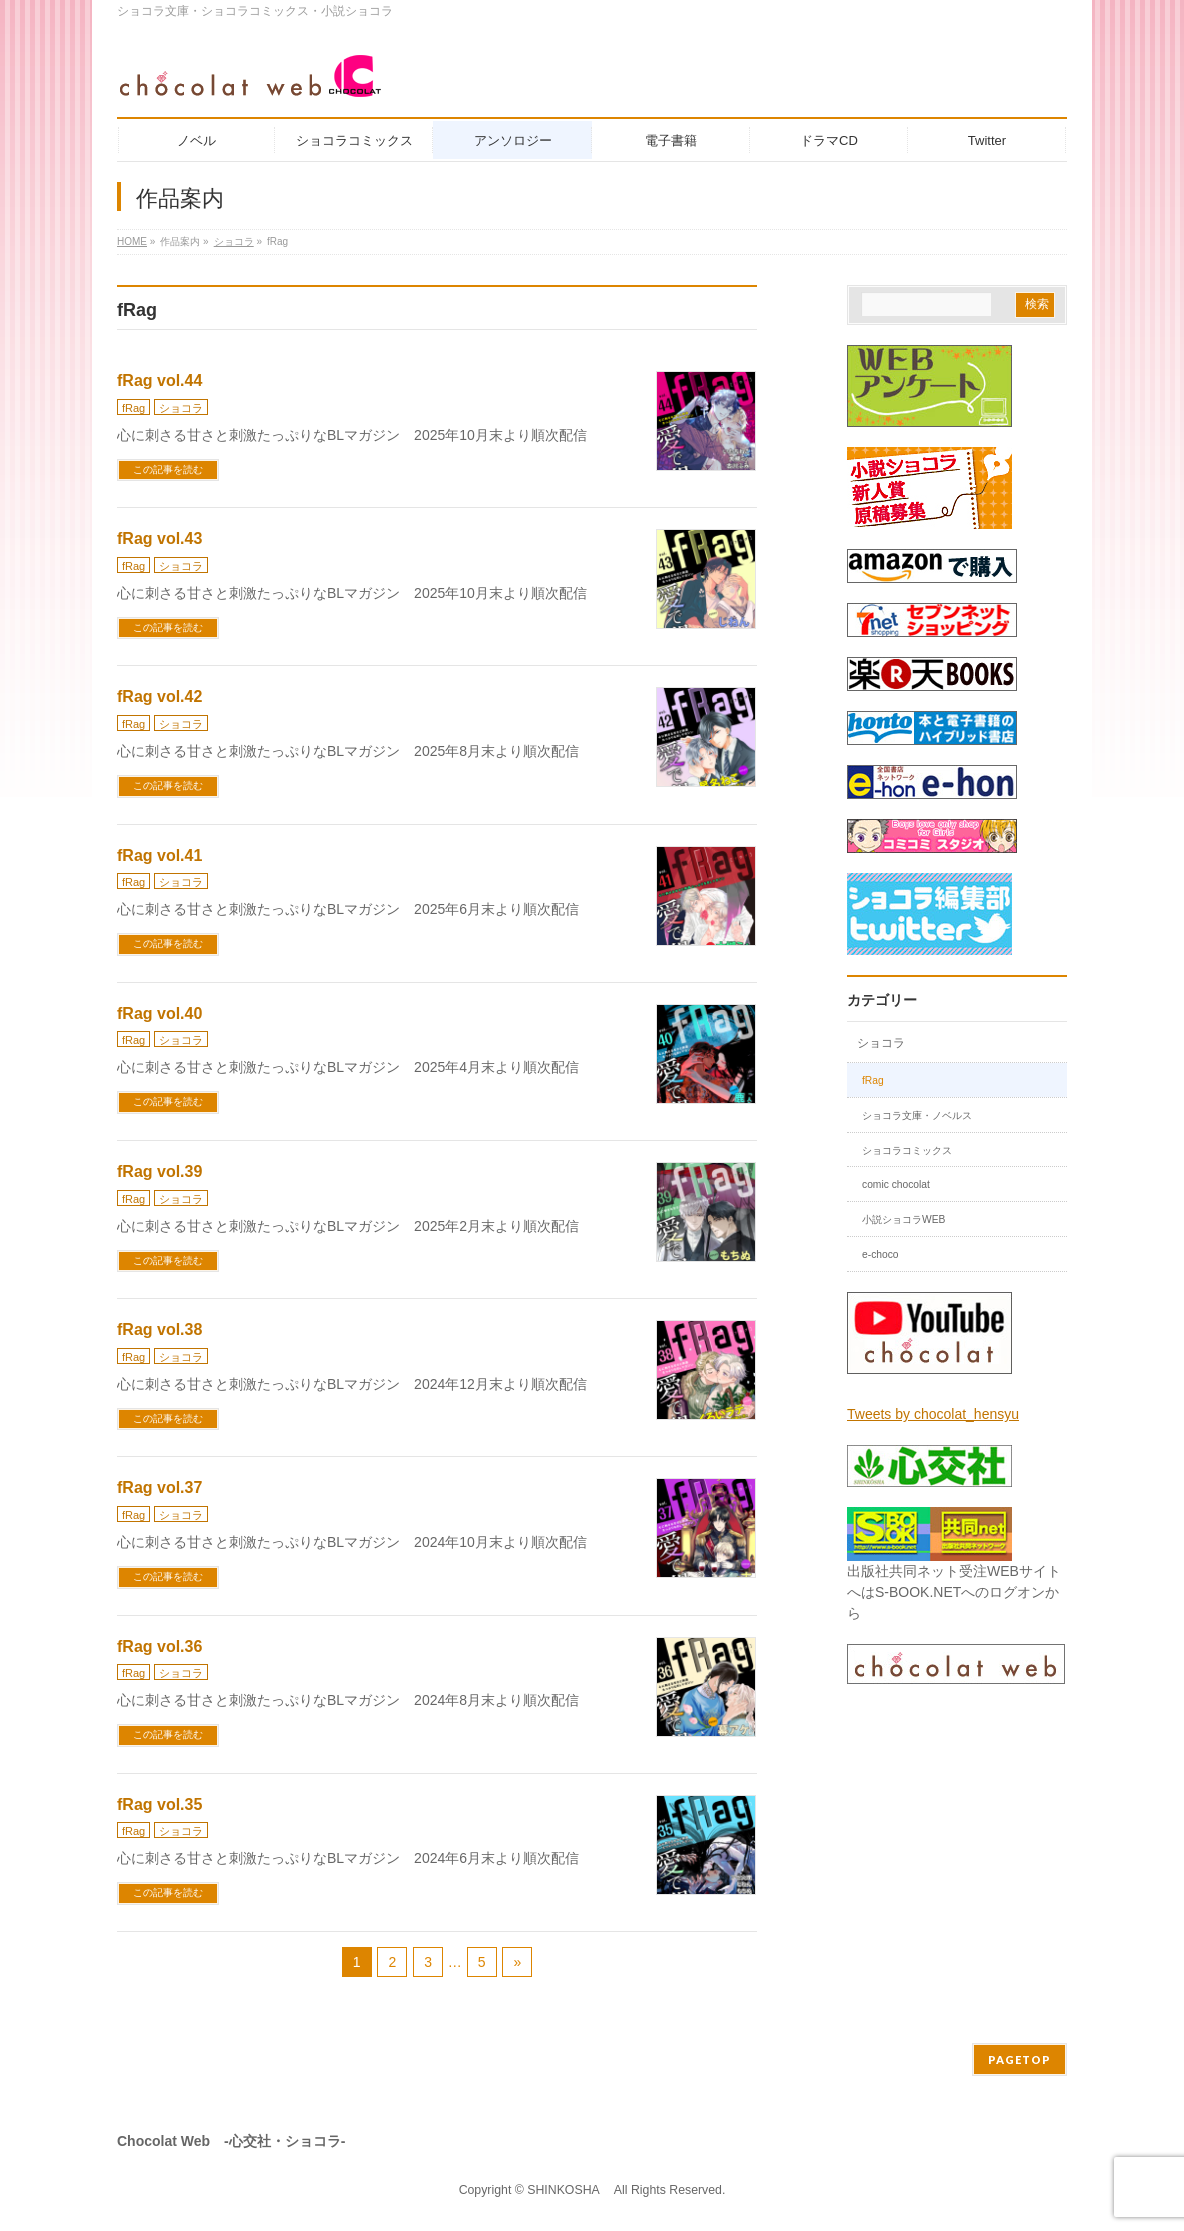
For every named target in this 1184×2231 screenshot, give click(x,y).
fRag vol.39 (159, 1171)
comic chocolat (896, 1184)
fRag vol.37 (159, 1487)
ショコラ (181, 408)
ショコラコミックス (907, 1150)
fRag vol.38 (159, 1329)
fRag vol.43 (159, 538)
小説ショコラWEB (903, 1219)
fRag (133, 408)
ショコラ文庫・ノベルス (917, 1115)
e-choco (880, 1254)
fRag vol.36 (159, 1646)
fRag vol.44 (159, 380)
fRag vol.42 (159, 696)
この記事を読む (168, 469)
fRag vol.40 (159, 1013)
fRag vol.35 (159, 1804)
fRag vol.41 (159, 855)
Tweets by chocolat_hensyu (933, 1414)
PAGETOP (1019, 2059)
